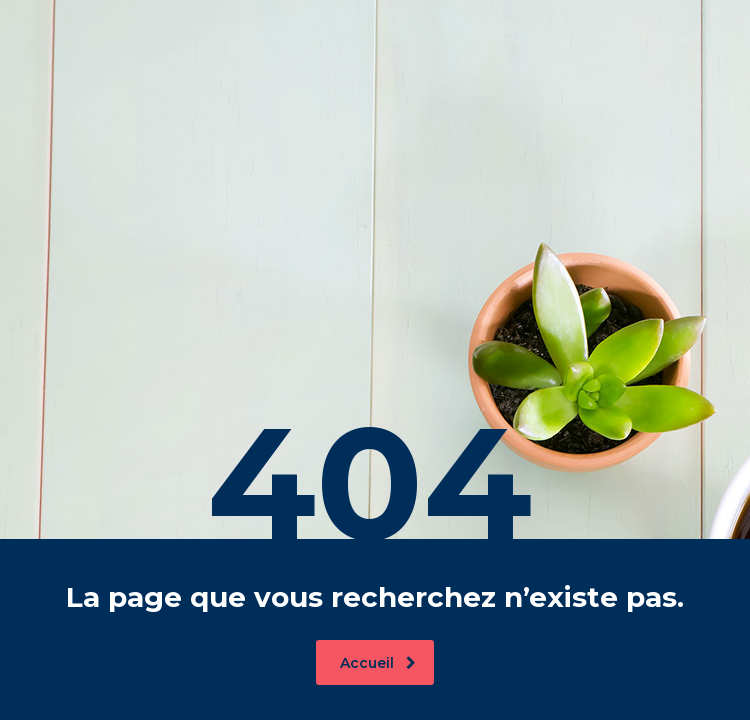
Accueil (378, 663)
